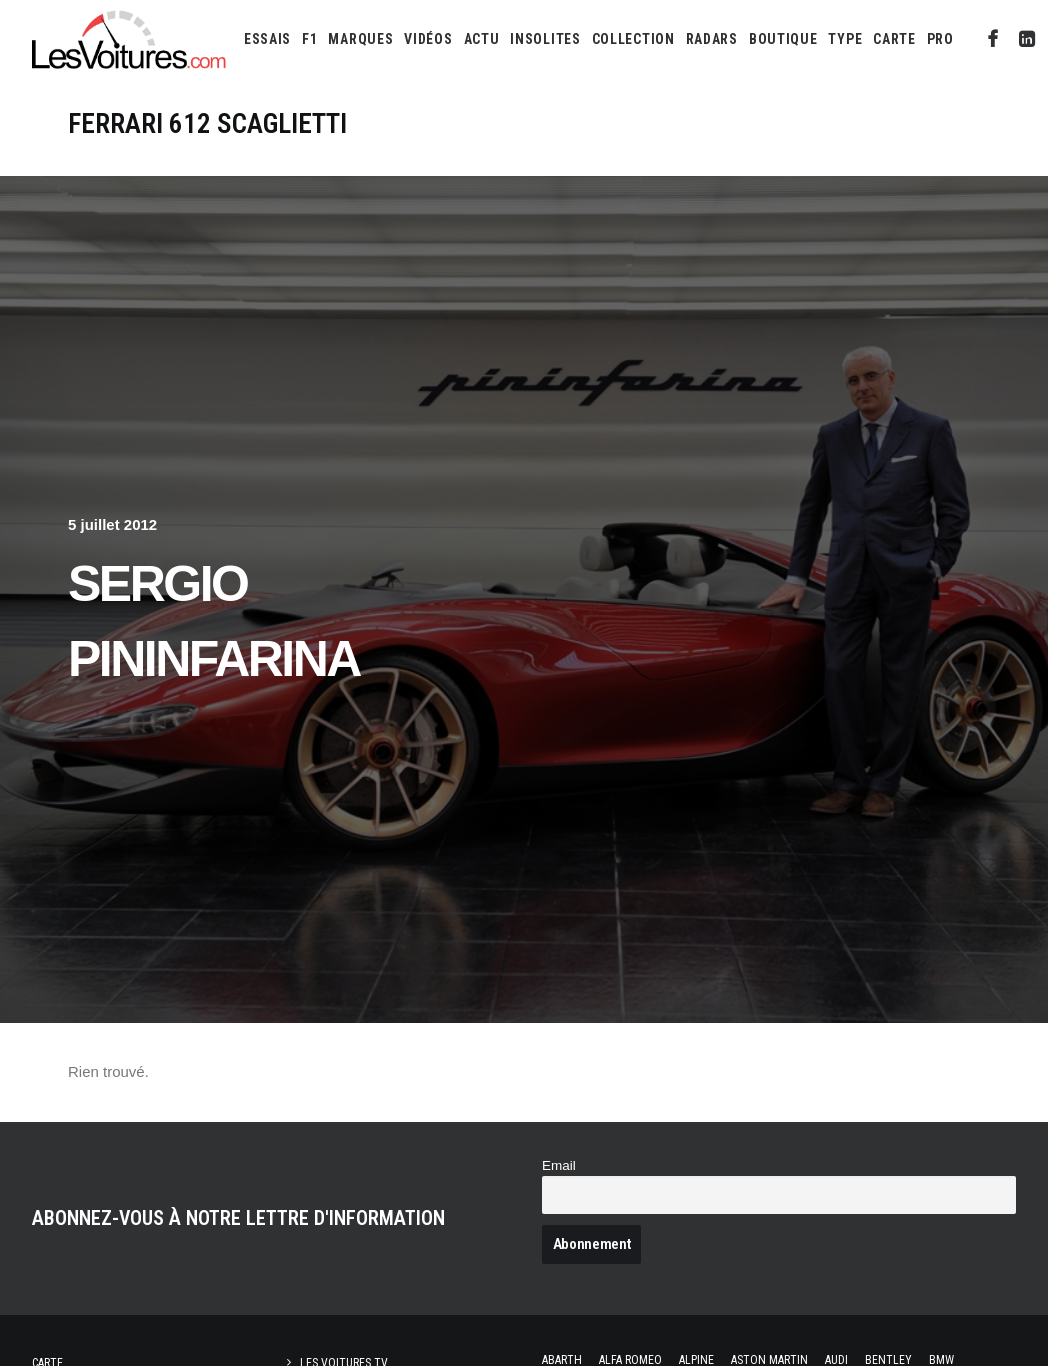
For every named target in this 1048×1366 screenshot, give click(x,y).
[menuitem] (267, 39)
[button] (993, 39)
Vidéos (428, 39)
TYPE (845, 39)
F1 (309, 39)
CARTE (894, 39)
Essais (267, 39)
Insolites (545, 39)
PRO (940, 39)
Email (559, 1165)
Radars (712, 39)
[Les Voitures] (129, 39)
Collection (633, 39)
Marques (360, 39)
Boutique (783, 39)
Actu (482, 39)
